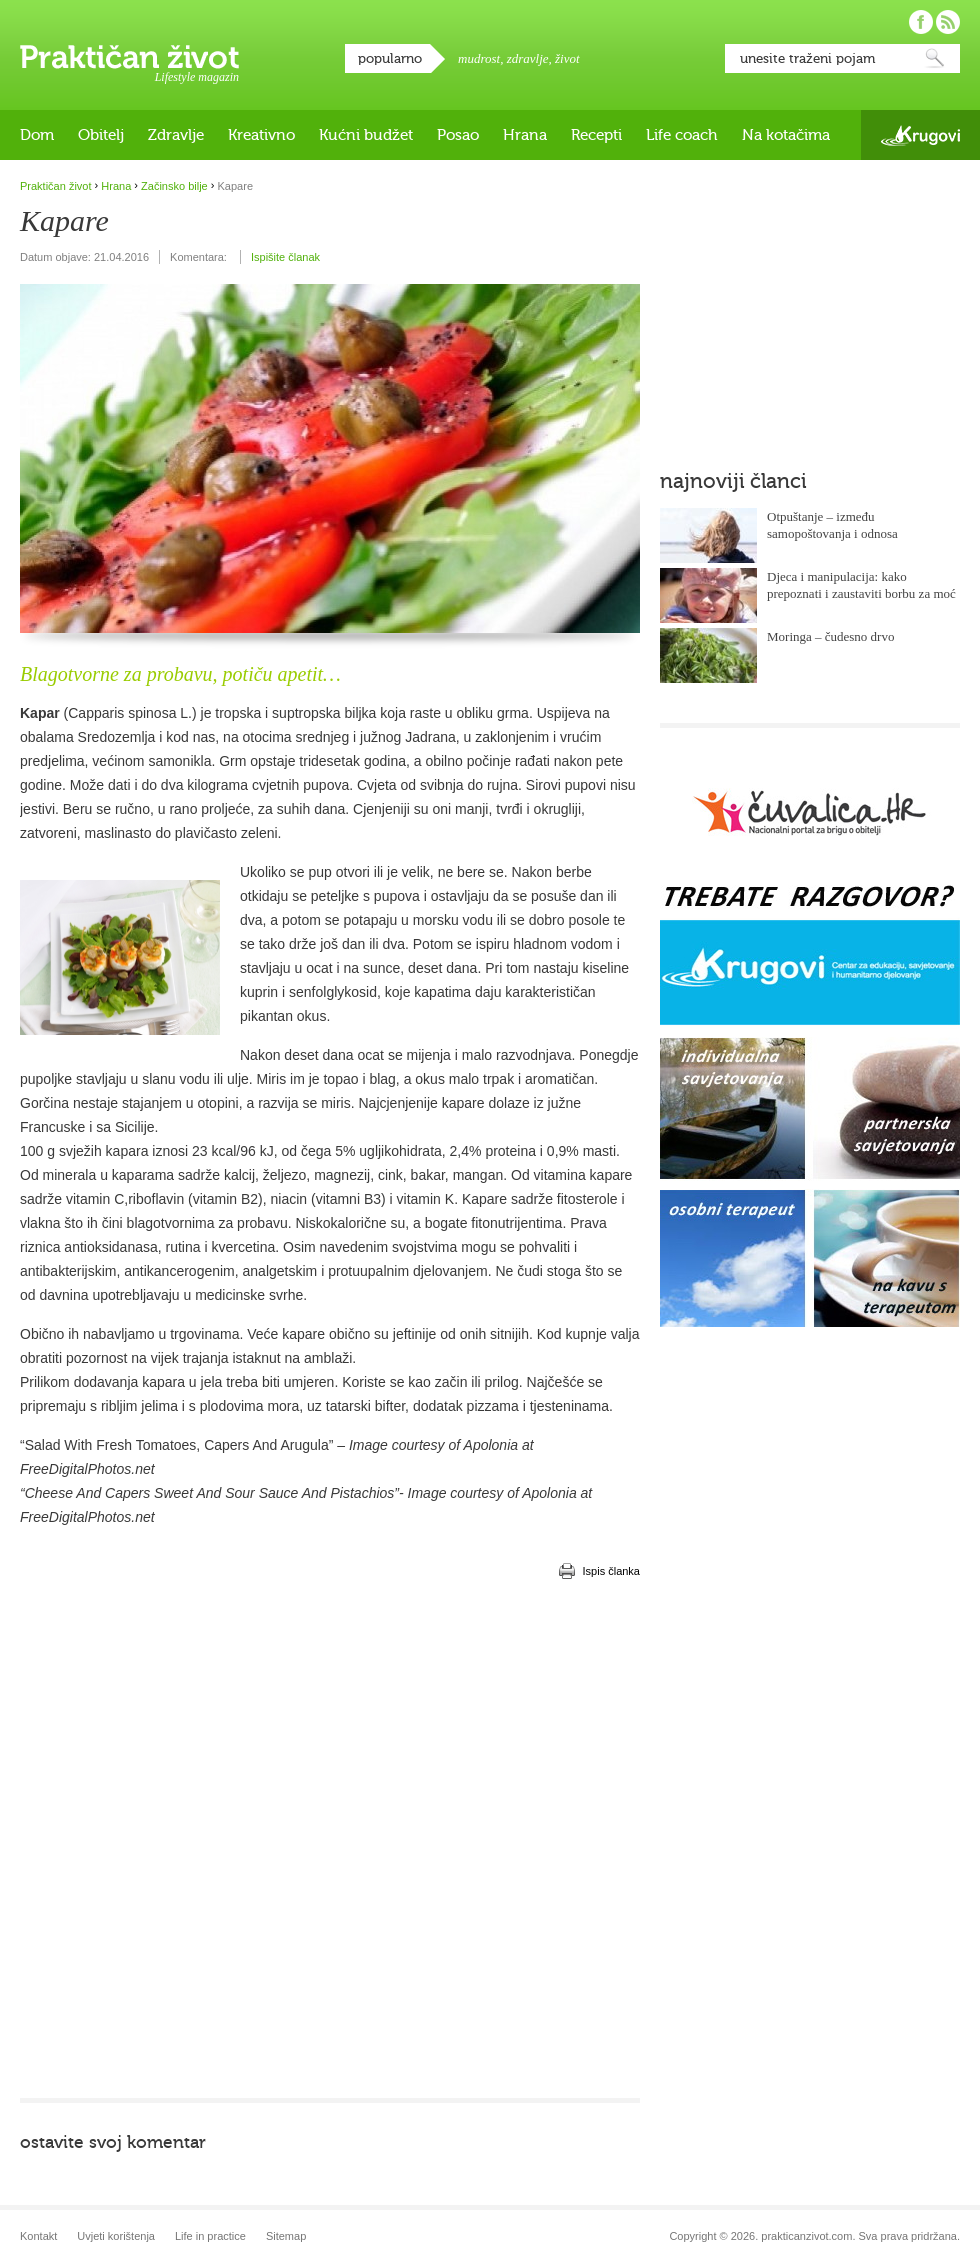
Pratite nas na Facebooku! (921, 22)
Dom (37, 135)
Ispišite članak (285, 257)
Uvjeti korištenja (116, 2236)
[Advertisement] (225, 1838)
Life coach (682, 135)
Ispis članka (611, 1571)
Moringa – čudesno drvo (830, 636)
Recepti (596, 135)
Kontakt (38, 2236)
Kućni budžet (366, 135)
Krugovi (920, 135)
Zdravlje (176, 135)
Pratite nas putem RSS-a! (948, 22)
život (567, 58)
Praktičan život (129, 57)
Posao (458, 135)
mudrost (479, 58)
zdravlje (528, 58)
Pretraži (935, 58)
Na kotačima (786, 135)
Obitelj (101, 135)
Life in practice (210, 2236)
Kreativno (261, 135)
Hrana (525, 135)
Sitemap (286, 2236)
